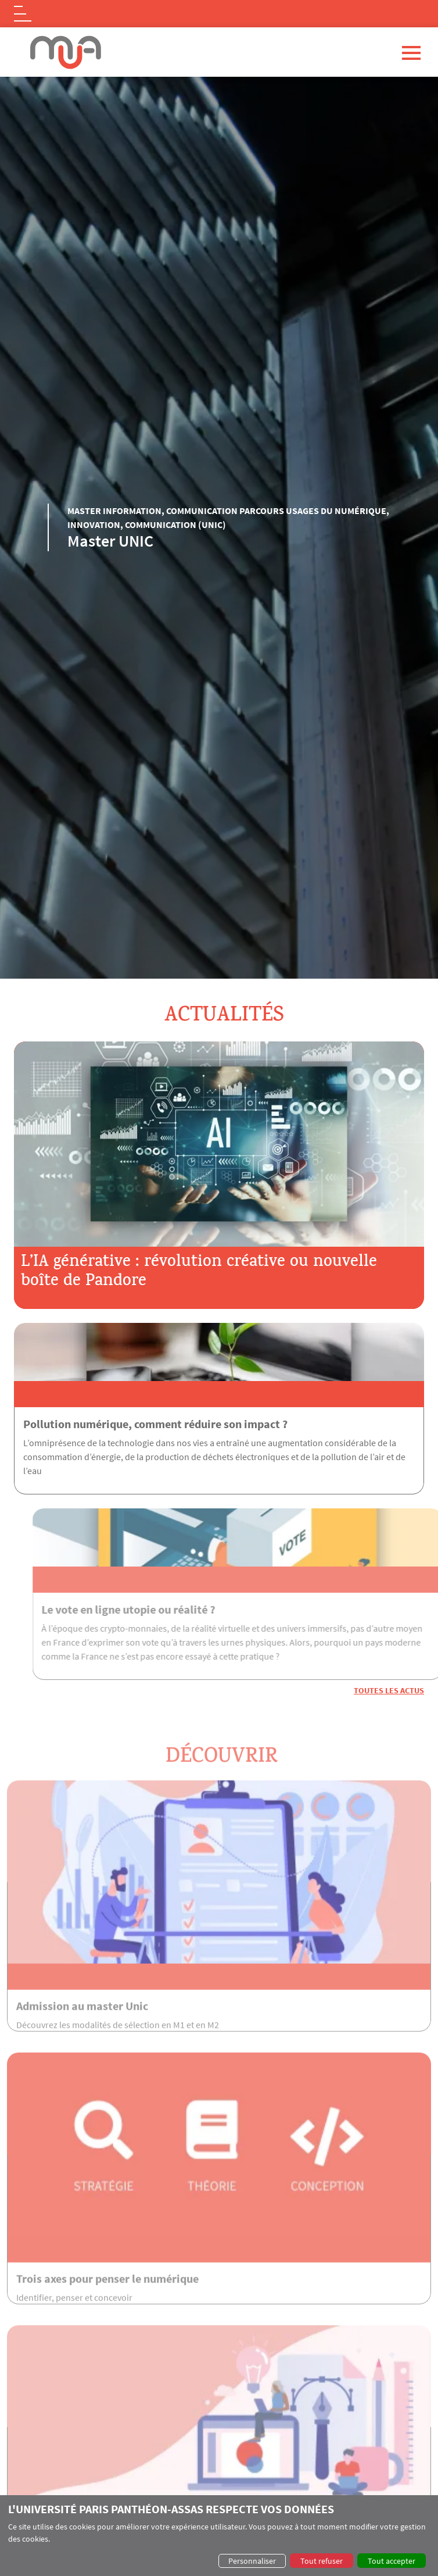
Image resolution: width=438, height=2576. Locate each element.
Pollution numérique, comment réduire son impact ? (155, 1424)
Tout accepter (391, 2561)
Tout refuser (321, 2561)
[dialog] (219, 2535)
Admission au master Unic (82, 2028)
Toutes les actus (389, 1690)
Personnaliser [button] (252, 2561)
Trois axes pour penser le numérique (107, 2301)
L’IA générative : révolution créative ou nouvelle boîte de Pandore (199, 1273)
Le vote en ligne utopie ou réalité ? (151, 1609)
